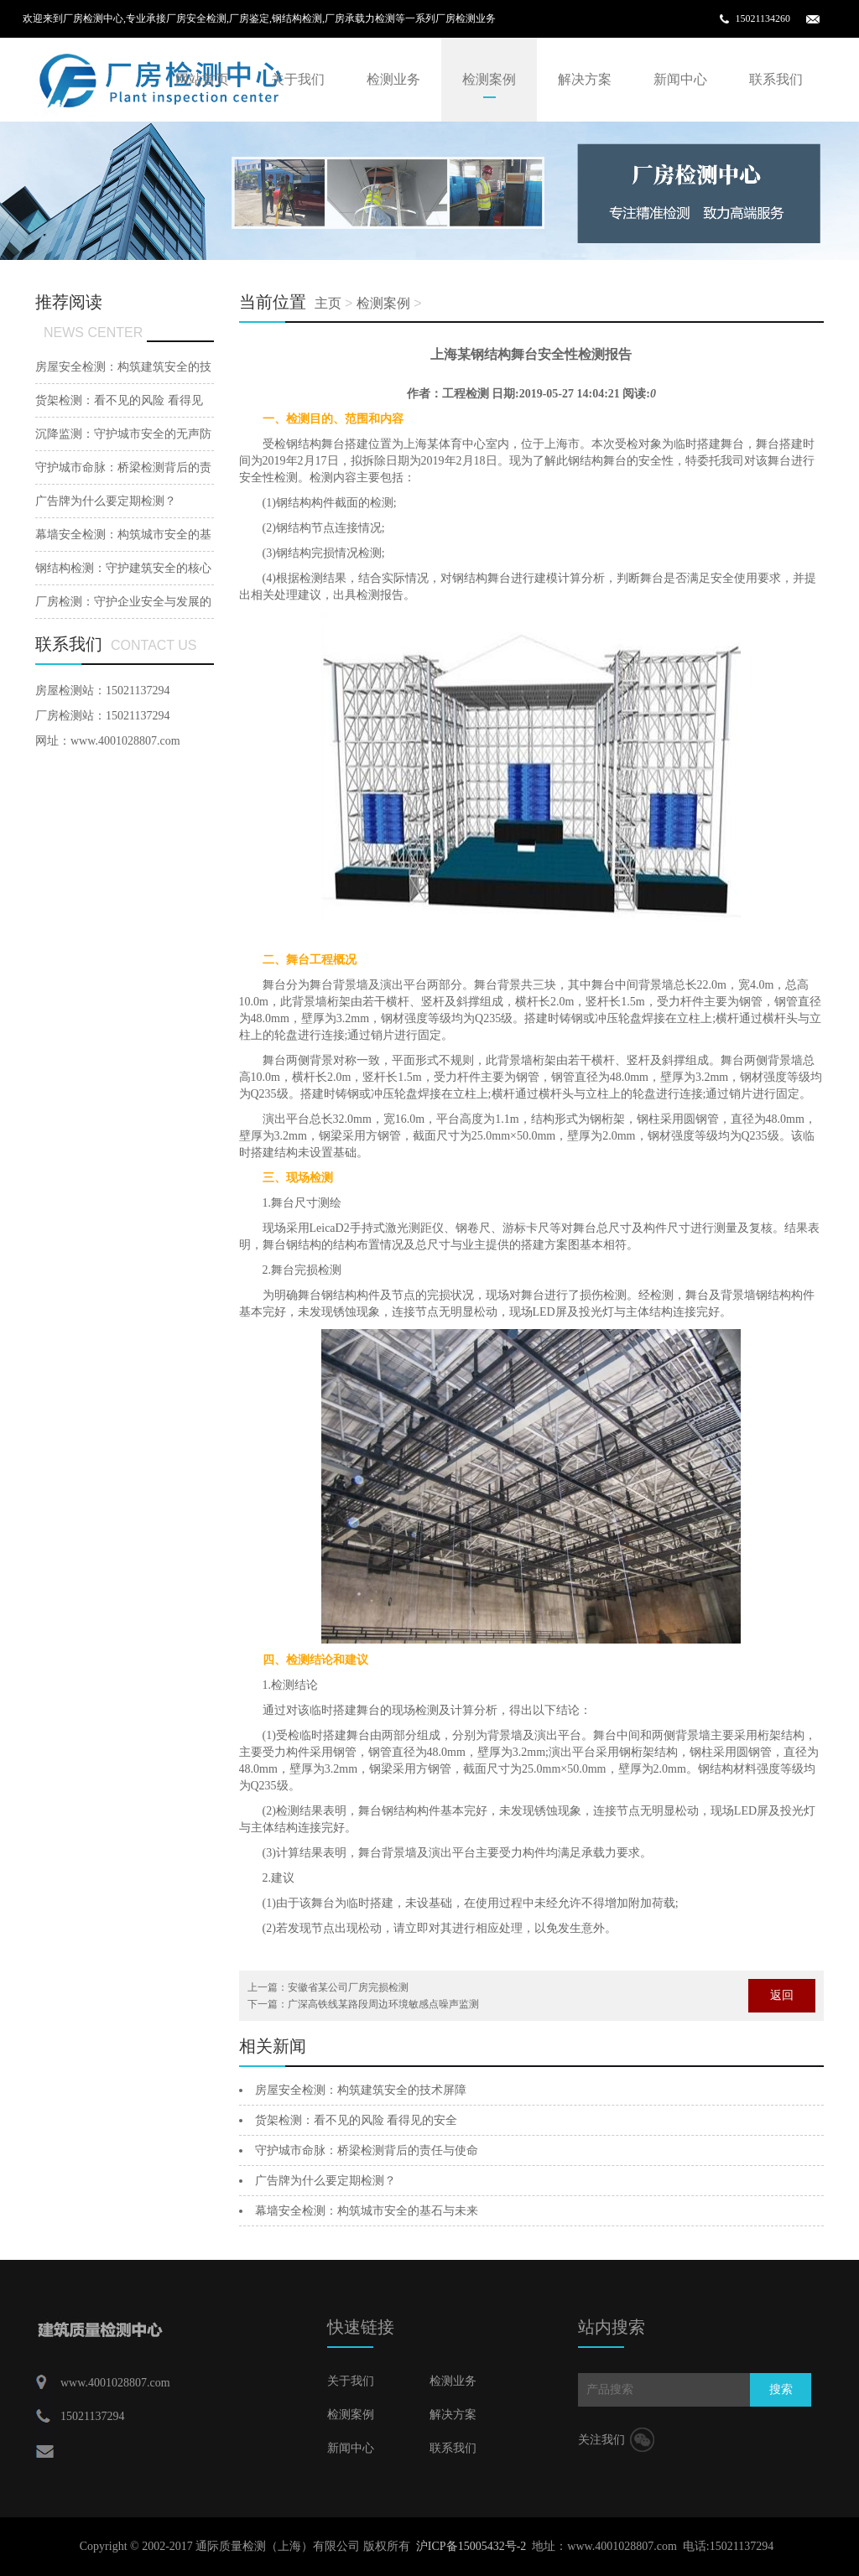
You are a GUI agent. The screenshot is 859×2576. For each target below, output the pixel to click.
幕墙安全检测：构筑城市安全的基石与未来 (366, 2211)
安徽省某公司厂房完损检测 (348, 1987)
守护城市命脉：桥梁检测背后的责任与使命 (366, 2150)
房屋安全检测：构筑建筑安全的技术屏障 (360, 2090)
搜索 (781, 2389)
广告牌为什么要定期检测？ (325, 2180)
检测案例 (489, 79)
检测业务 (393, 79)
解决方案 (585, 79)
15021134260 (762, 18)
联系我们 (776, 79)
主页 (328, 303)
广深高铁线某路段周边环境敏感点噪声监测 (383, 2004)
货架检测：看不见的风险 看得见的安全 (356, 2120)
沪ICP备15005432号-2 (471, 2546)
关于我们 (298, 79)
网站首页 (202, 79)
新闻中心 (680, 79)
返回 (782, 1995)
